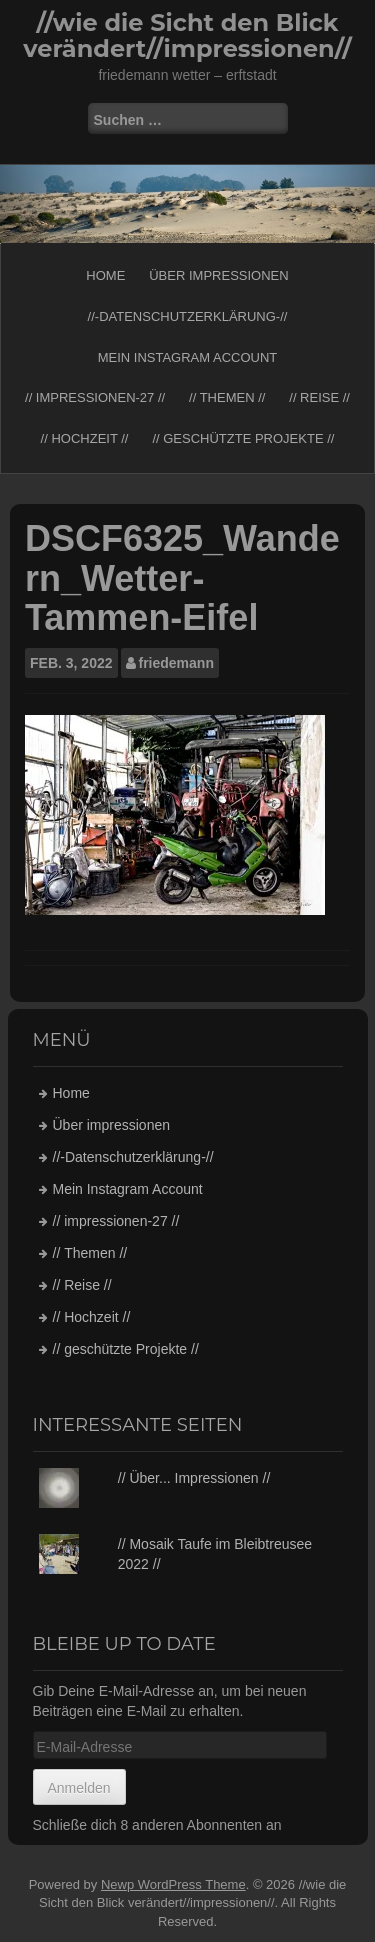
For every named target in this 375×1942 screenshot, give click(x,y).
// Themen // (227, 397)
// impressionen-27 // (95, 397)
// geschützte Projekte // (243, 438)
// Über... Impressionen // (194, 1478)
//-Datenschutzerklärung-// (188, 316)
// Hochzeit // (85, 438)
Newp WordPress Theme (173, 1884)
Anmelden (79, 1788)
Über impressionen (218, 275)
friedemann (176, 663)
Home (105, 275)
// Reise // (319, 397)
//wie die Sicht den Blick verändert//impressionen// (187, 35)
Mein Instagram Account (188, 357)
